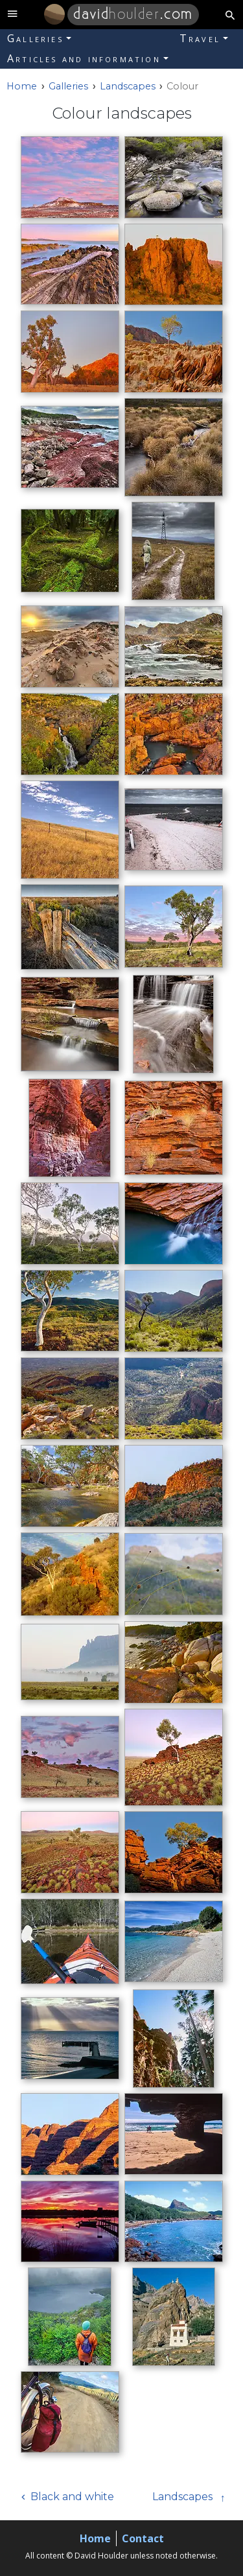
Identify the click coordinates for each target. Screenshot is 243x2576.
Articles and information (84, 58)
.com (132, 14)
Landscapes (128, 86)
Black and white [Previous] (72, 2496)
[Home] (54, 14)
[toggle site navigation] (12, 14)
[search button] (230, 14)
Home (95, 2538)
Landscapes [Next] (182, 2496)
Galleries (35, 38)
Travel (199, 38)
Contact (143, 2538)
